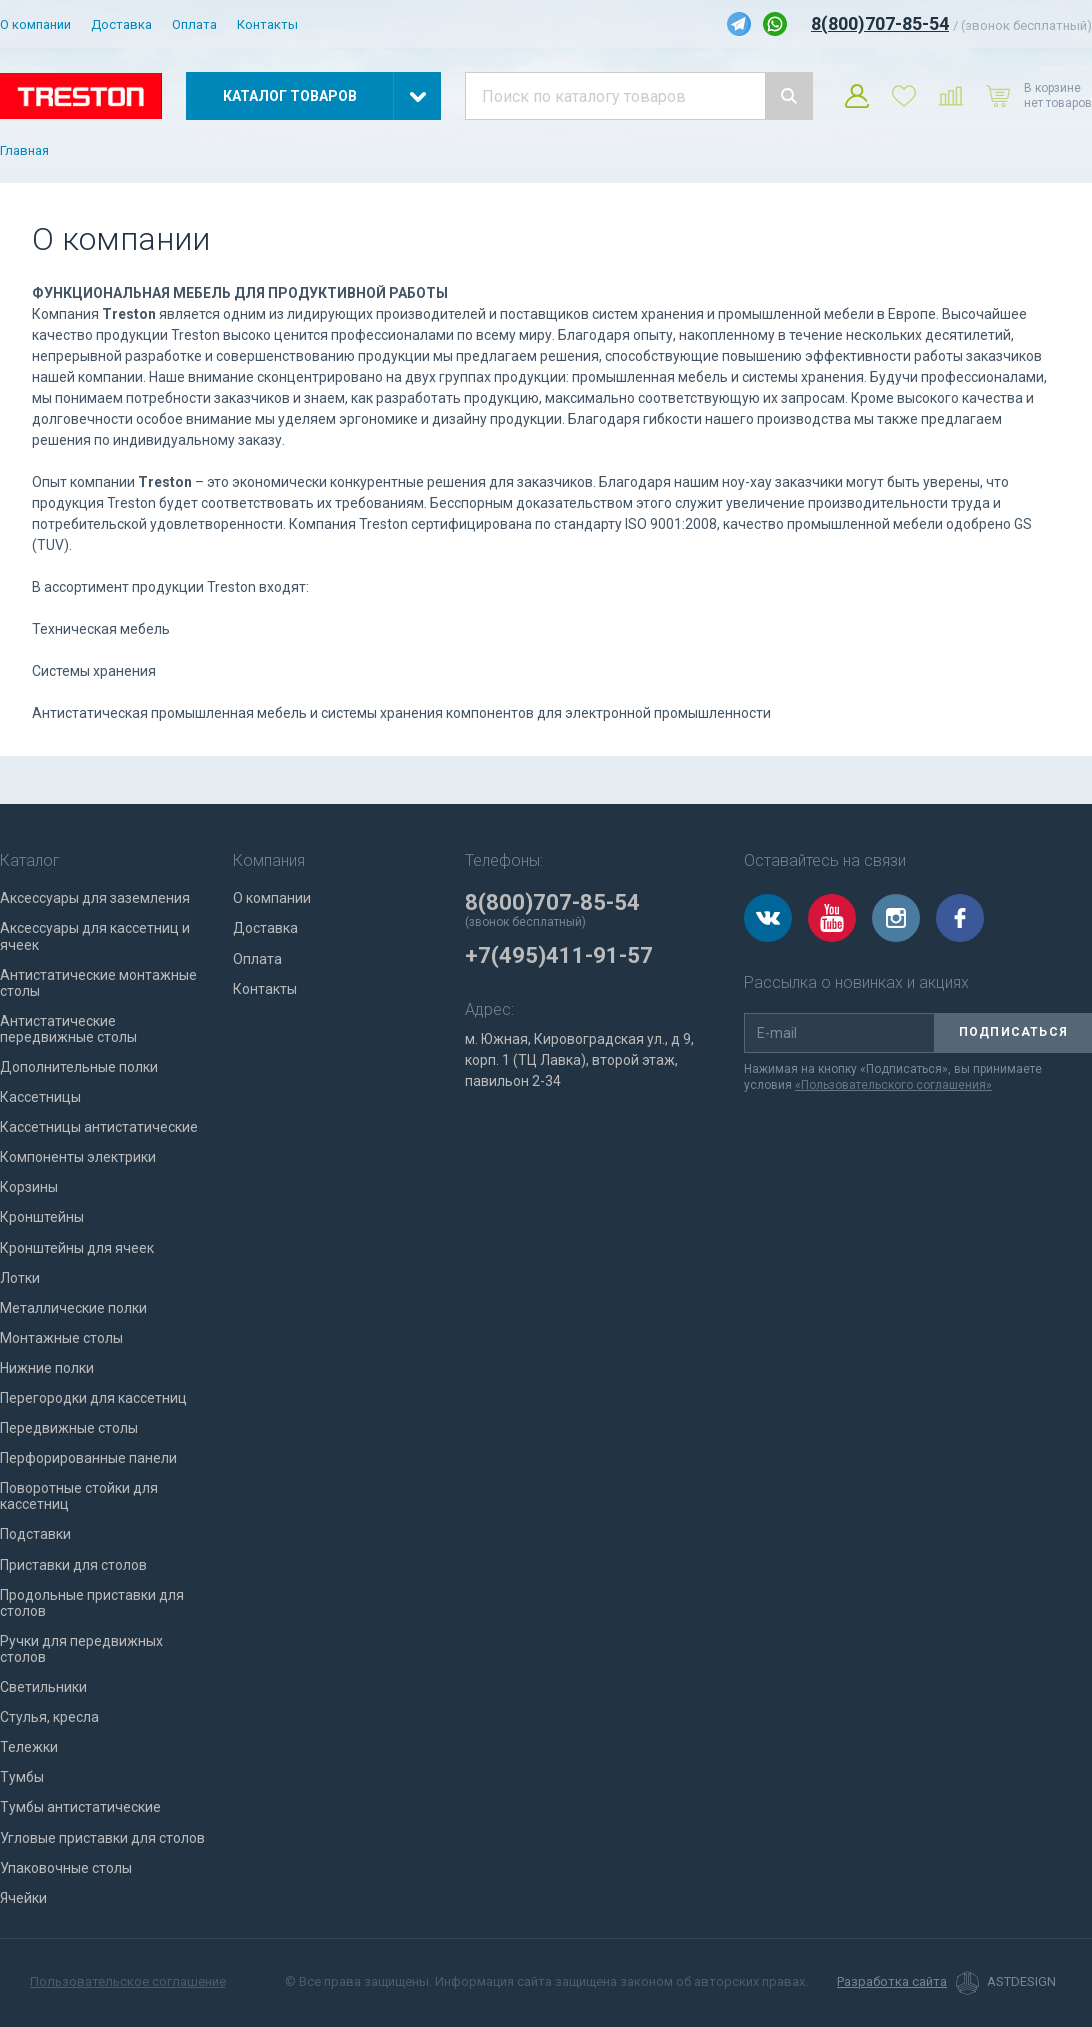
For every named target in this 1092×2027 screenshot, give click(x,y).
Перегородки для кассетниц (93, 1398)
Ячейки (23, 1898)
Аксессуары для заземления (95, 898)
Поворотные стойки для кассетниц (79, 1496)
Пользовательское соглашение (128, 1981)
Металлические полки (73, 1308)
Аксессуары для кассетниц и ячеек (95, 936)
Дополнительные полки (79, 1067)
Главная (24, 151)
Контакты (267, 24)
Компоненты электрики (78, 1157)
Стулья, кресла (49, 1717)
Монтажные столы (61, 1338)
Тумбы (22, 1777)
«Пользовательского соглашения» (893, 1085)
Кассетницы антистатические (99, 1127)
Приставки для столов (73, 1565)
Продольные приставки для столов (92, 1603)
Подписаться (1013, 1032)
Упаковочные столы (66, 1868)
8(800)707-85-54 (880, 23)
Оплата (194, 24)
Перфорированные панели (88, 1458)
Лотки (20, 1278)
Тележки (29, 1747)
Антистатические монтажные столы (98, 983)
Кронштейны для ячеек (77, 1248)
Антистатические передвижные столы (68, 1029)
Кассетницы (40, 1097)
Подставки (35, 1534)
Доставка (121, 24)
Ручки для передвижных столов (81, 1649)
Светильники (43, 1687)
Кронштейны (42, 1217)
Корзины (29, 1187)
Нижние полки (47, 1368)
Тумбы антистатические (80, 1807)
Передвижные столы (69, 1428)
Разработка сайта (892, 1982)
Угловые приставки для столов (102, 1838)
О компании (35, 24)
